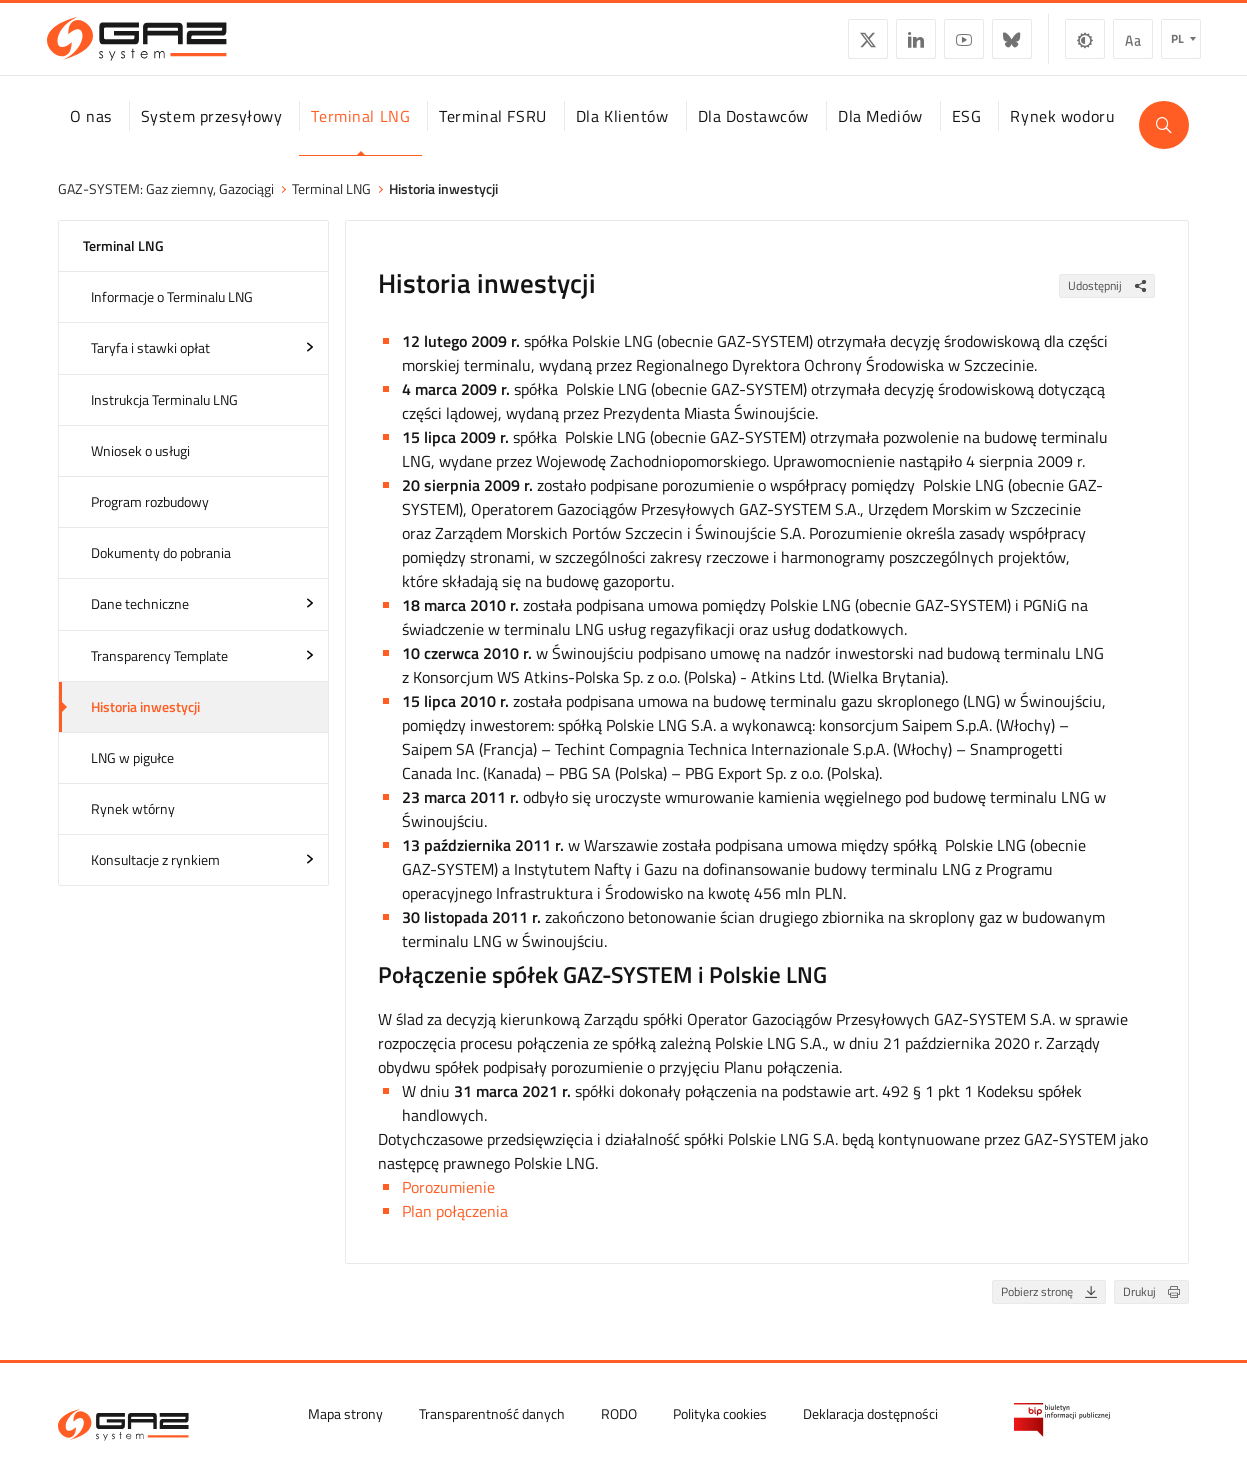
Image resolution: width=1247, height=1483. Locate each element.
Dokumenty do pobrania (161, 570)
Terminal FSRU (492, 133)
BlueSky (1000, 46)
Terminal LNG (360, 133)
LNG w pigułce (132, 775)
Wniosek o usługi (140, 468)
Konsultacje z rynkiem (155, 877)
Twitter (856, 46)
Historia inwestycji (145, 723)
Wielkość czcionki (1121, 46)
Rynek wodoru (1062, 133)
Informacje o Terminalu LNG (172, 314)
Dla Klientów (622, 133)
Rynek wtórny (133, 826)
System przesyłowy (212, 133)
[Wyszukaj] (1164, 142)
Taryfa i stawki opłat (150, 365)
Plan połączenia (455, 1230)
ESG (967, 133)
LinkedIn (904, 46)
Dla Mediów (880, 133)
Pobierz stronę (1053, 1309)
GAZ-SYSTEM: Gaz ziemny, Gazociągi (166, 206)
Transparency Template (159, 672)
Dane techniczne (140, 621)
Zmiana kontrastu (1073, 46)
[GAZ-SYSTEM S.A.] (148, 46)
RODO (619, 1411)
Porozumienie (448, 1206)
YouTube (952, 46)
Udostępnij (1111, 303)
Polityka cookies (720, 1411)
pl (1166, 45)
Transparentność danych (492, 1411)
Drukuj (1155, 1309)
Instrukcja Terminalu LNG (164, 416)
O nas (91, 133)
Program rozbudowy (150, 519)
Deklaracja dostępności (870, 1411)
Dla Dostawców (753, 133)
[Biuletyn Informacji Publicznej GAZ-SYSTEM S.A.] (1062, 1418)
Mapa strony (345, 1411)
